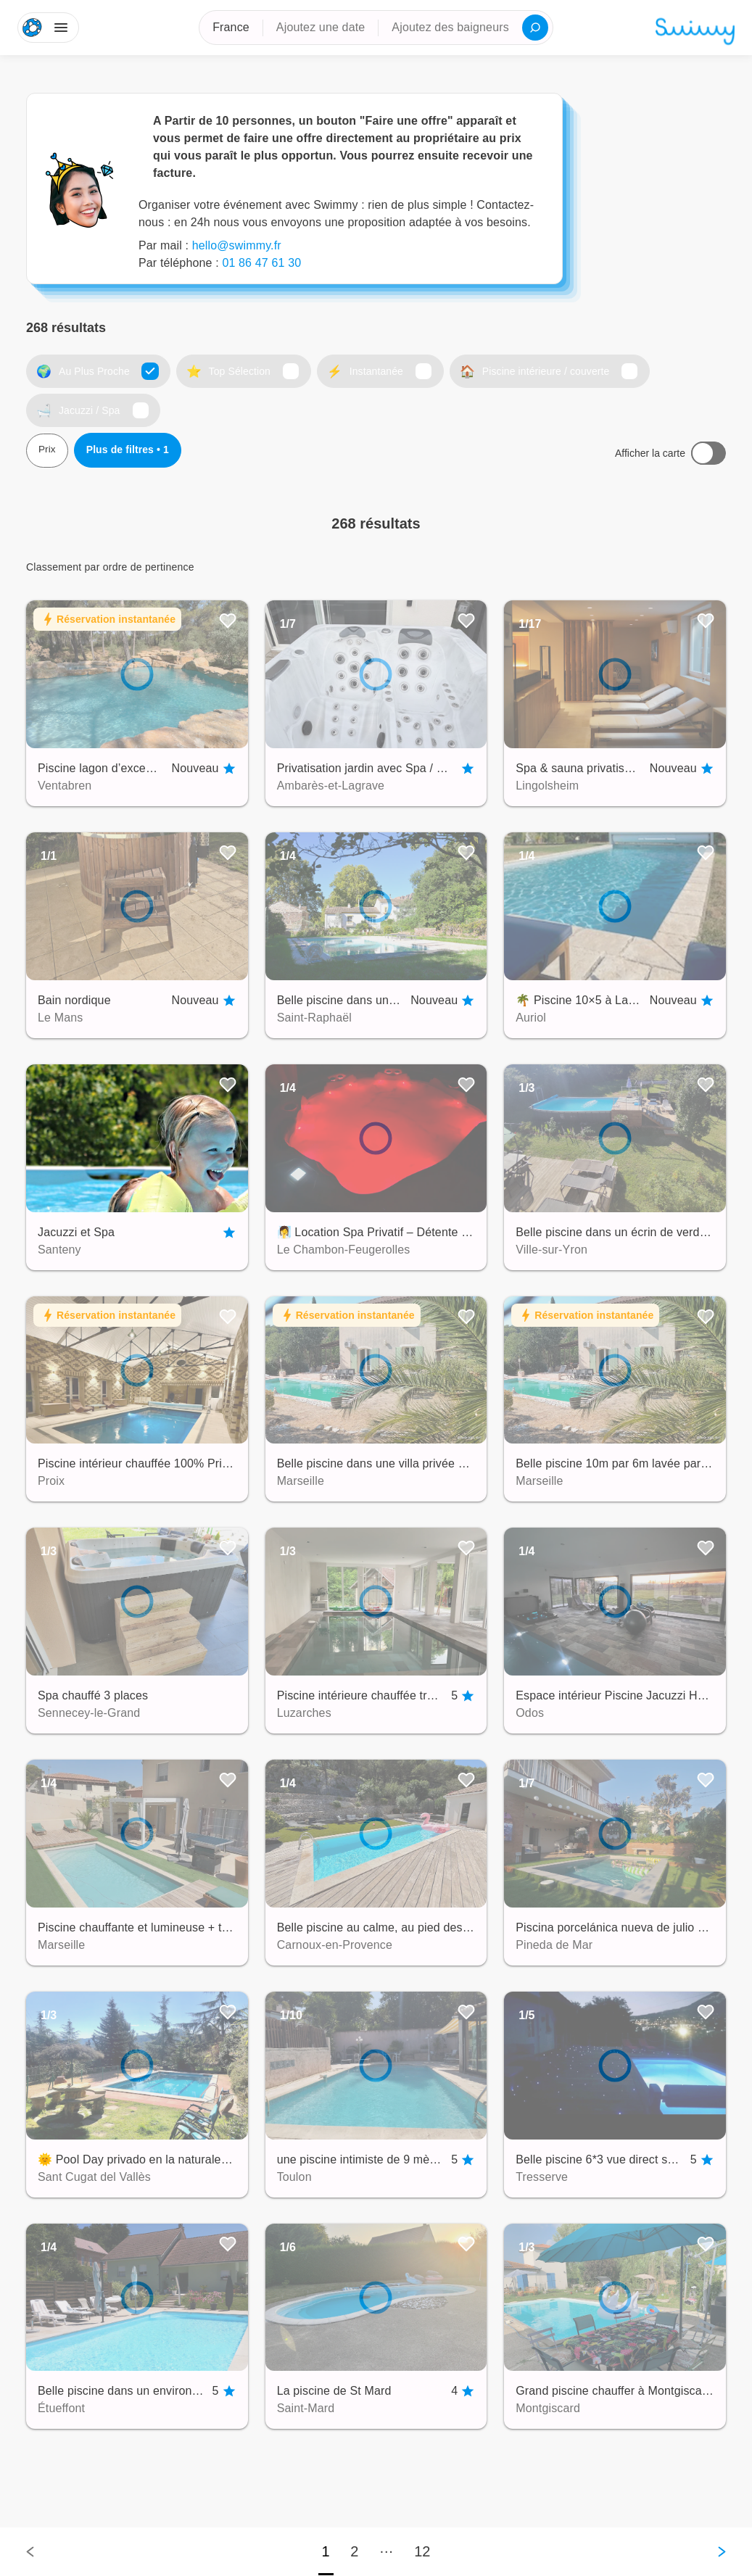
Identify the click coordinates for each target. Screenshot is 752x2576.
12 (422, 2551)
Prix (47, 452)
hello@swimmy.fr (236, 245)
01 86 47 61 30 (261, 263)
